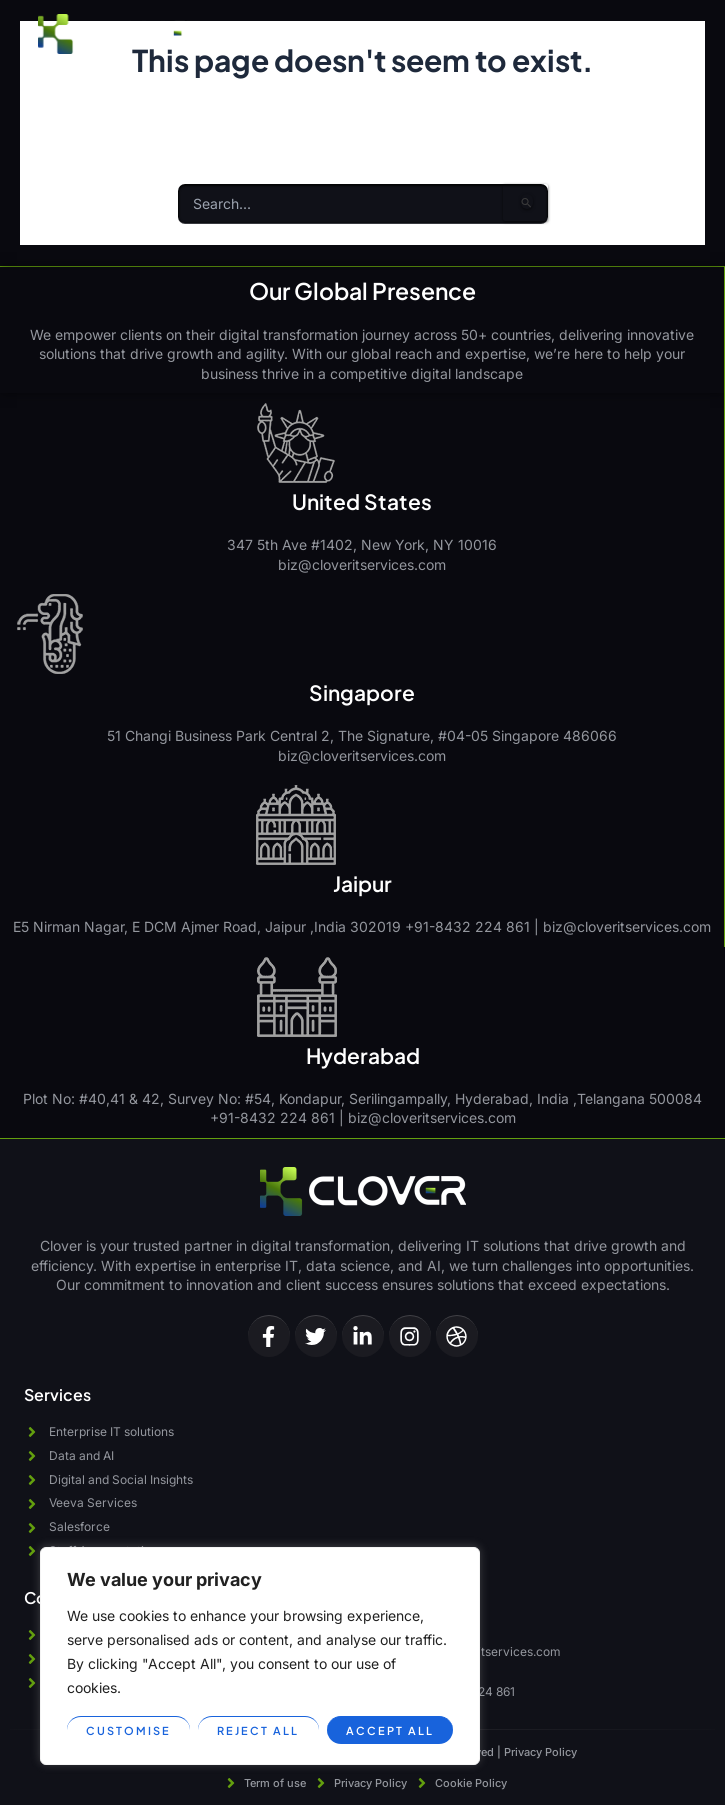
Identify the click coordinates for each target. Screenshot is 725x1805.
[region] (260, 1656)
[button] (669, 34)
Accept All (390, 1730)
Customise (128, 1730)
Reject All (258, 1730)
